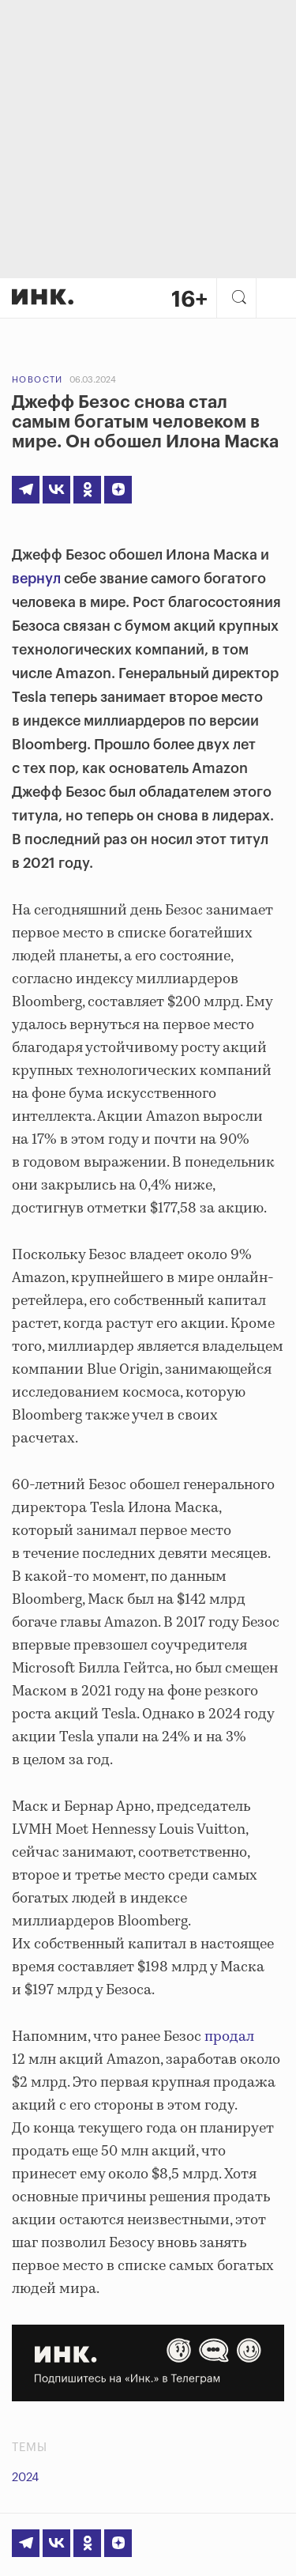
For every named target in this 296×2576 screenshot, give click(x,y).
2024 (25, 2478)
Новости (37, 379)
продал (229, 2037)
